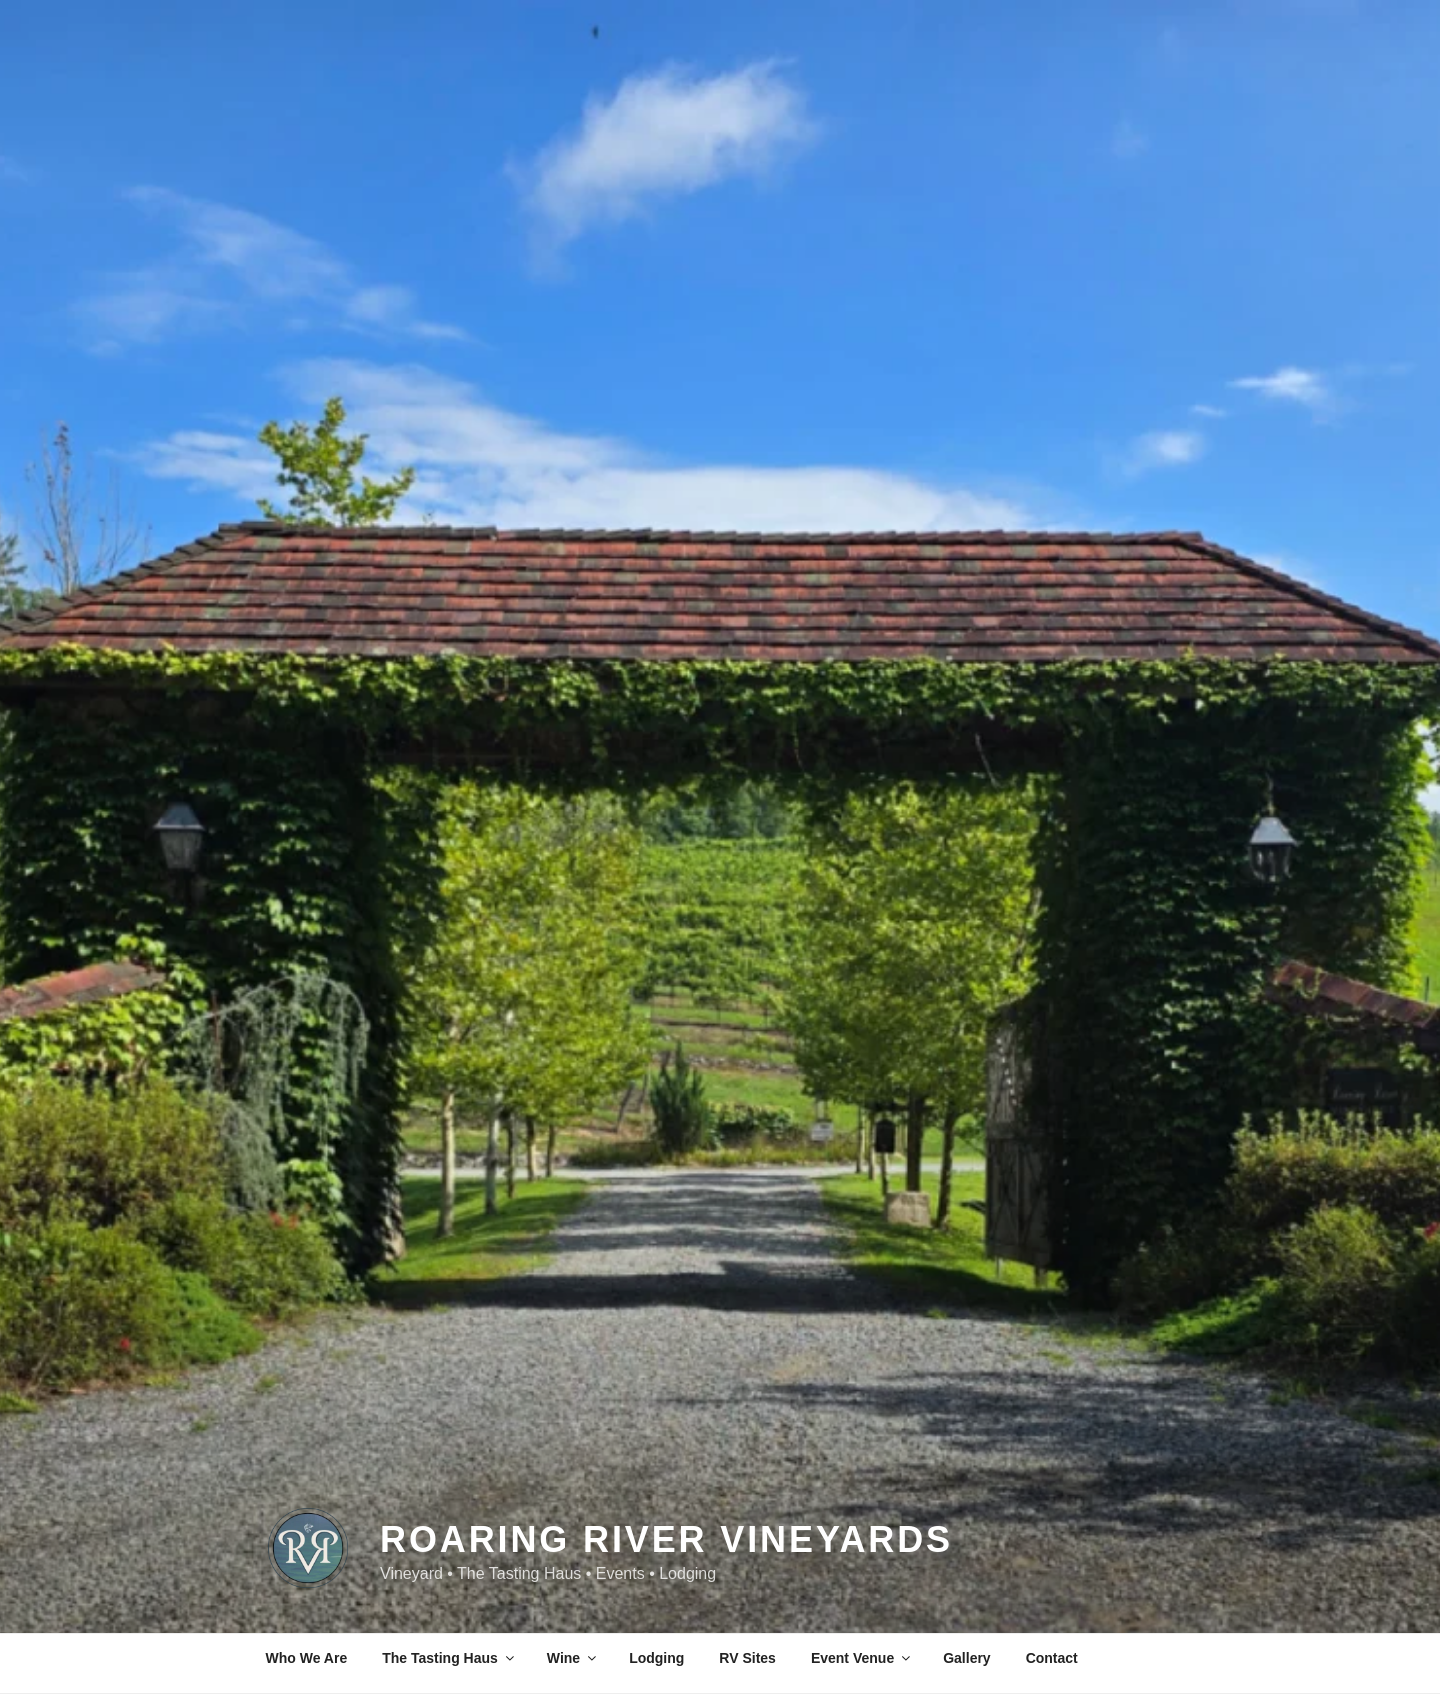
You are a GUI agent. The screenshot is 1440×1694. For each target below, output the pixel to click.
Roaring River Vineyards (666, 1520)
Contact (1052, 1658)
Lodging (656, 1658)
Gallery (966, 1658)
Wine (573, 1658)
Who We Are (307, 1658)
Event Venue (862, 1658)
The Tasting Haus (449, 1658)
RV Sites (747, 1658)
